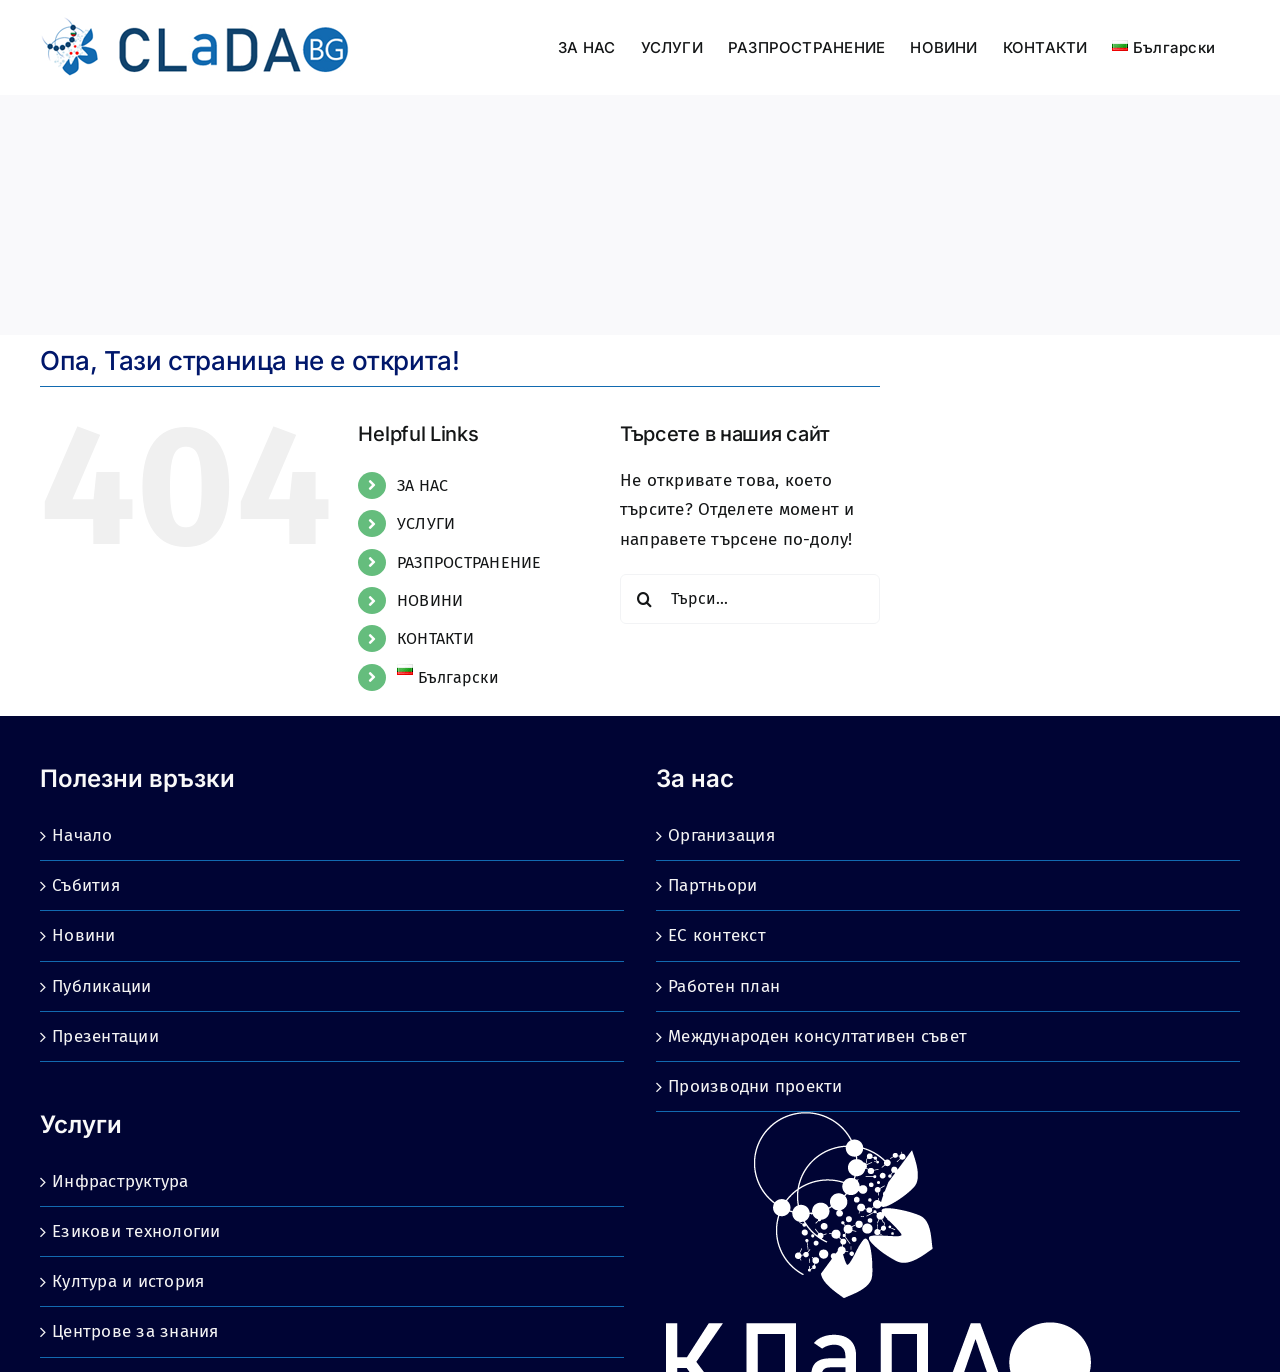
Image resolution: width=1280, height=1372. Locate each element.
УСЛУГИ (426, 523)
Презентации (105, 1036)
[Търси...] (750, 599)
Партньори (712, 885)
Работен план (724, 986)
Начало (82, 835)
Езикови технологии (136, 1231)
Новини (84, 935)
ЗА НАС (423, 485)
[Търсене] (645, 599)
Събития (86, 885)
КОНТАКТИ (435, 638)
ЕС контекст (717, 935)
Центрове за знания (135, 1331)
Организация (721, 835)
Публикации (102, 986)
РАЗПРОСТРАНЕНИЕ (469, 562)
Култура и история (128, 1281)
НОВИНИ (430, 600)
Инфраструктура (120, 1181)
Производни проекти (755, 1086)
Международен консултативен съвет (817, 1036)
